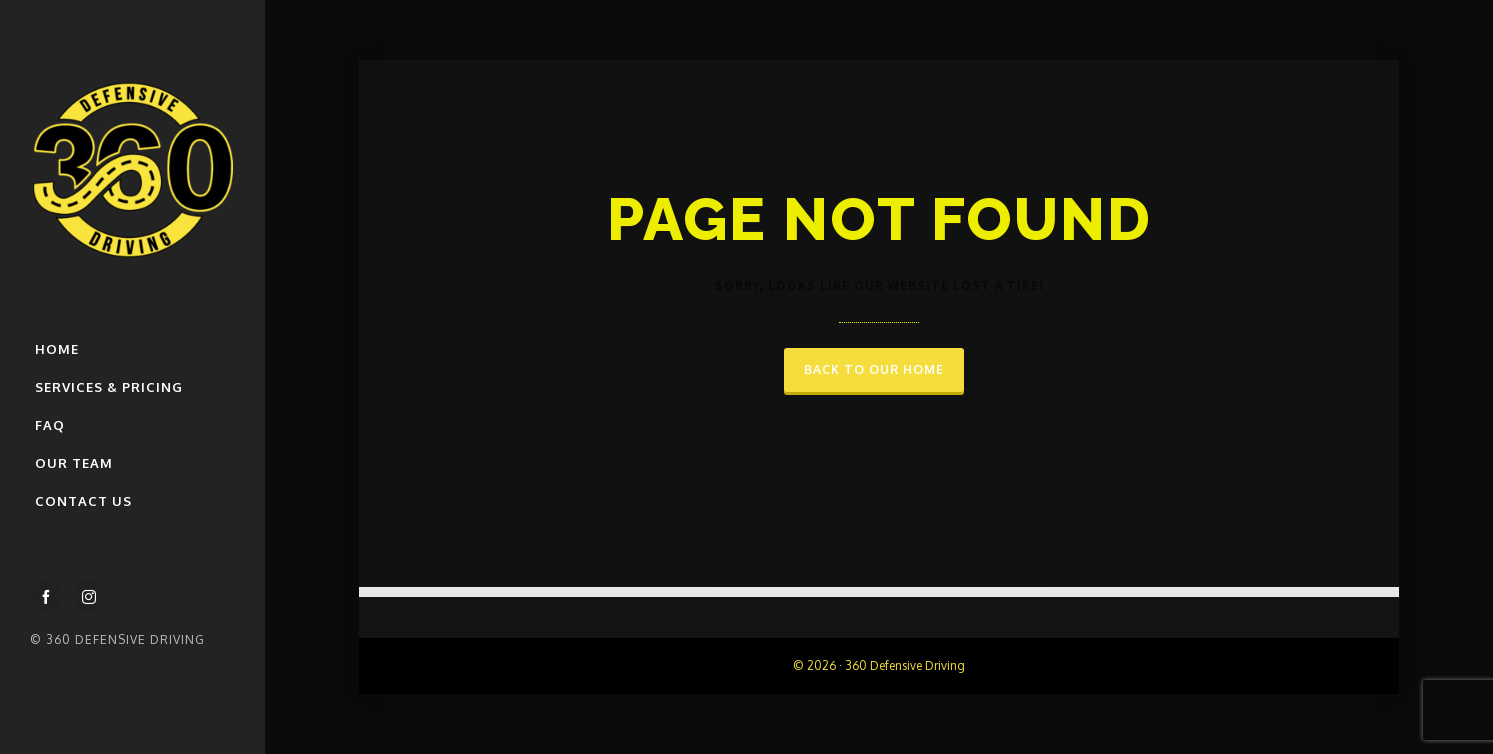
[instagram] (89, 596)
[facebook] (46, 596)
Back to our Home (874, 369)
